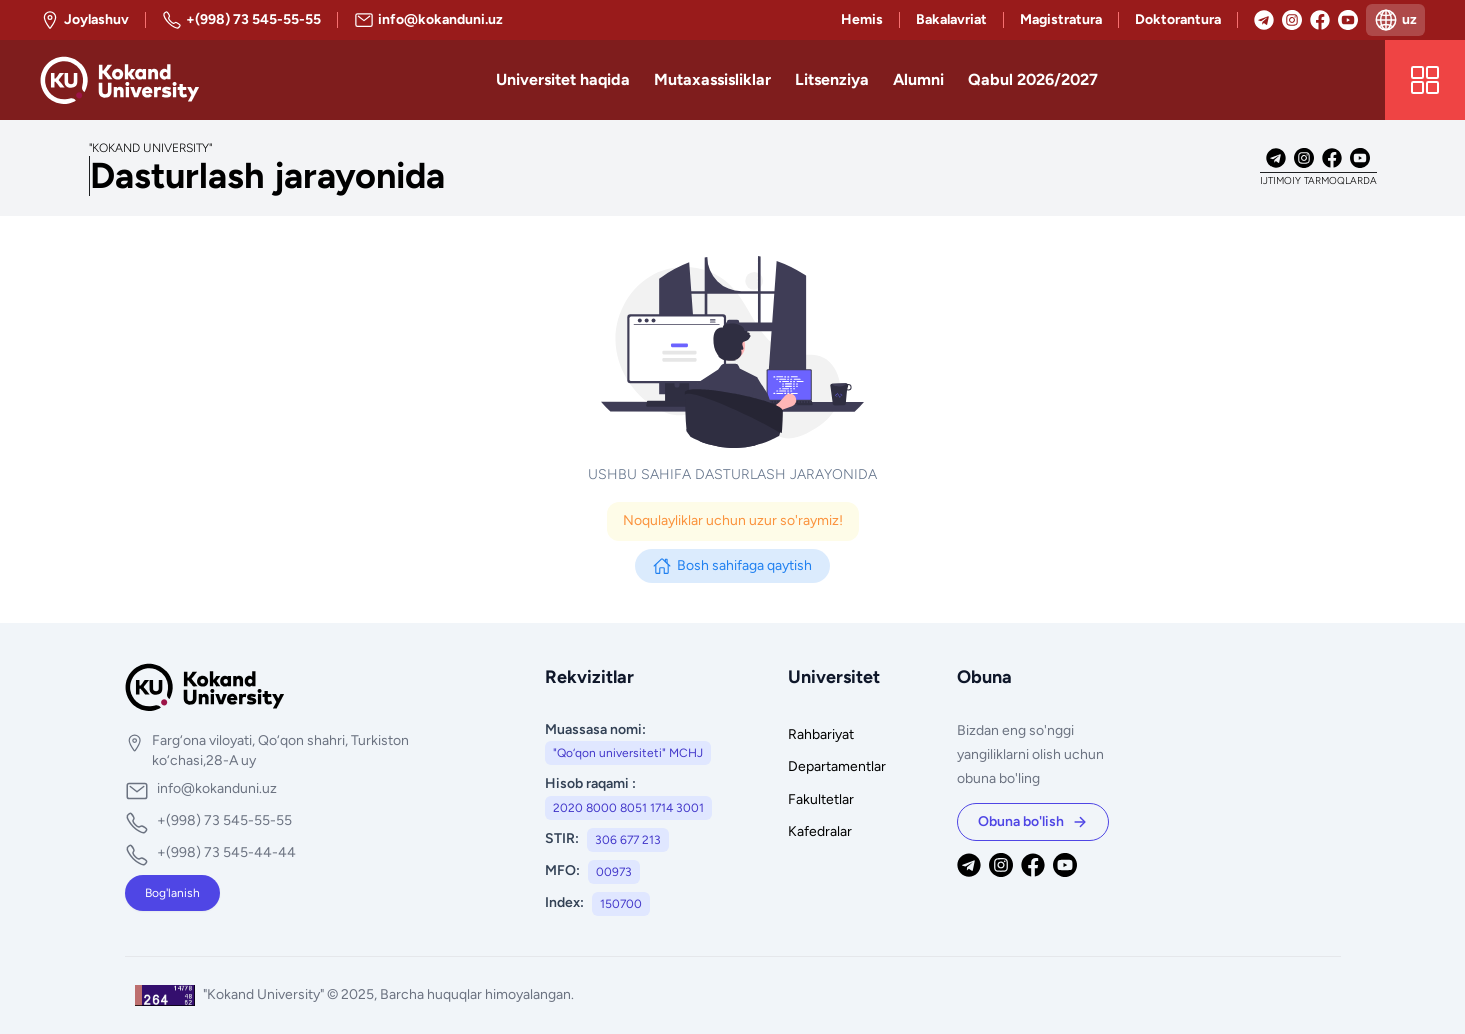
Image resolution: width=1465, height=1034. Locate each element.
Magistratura (1061, 19)
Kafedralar (820, 831)
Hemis (862, 19)
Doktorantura (1178, 19)
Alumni (918, 79)
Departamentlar (837, 766)
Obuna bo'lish (1033, 821)
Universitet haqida (563, 79)
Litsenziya (832, 79)
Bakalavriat (951, 19)
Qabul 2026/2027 (1033, 79)
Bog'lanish (172, 893)
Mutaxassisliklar (712, 79)
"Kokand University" (265, 994)
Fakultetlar (821, 799)
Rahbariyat (821, 734)
